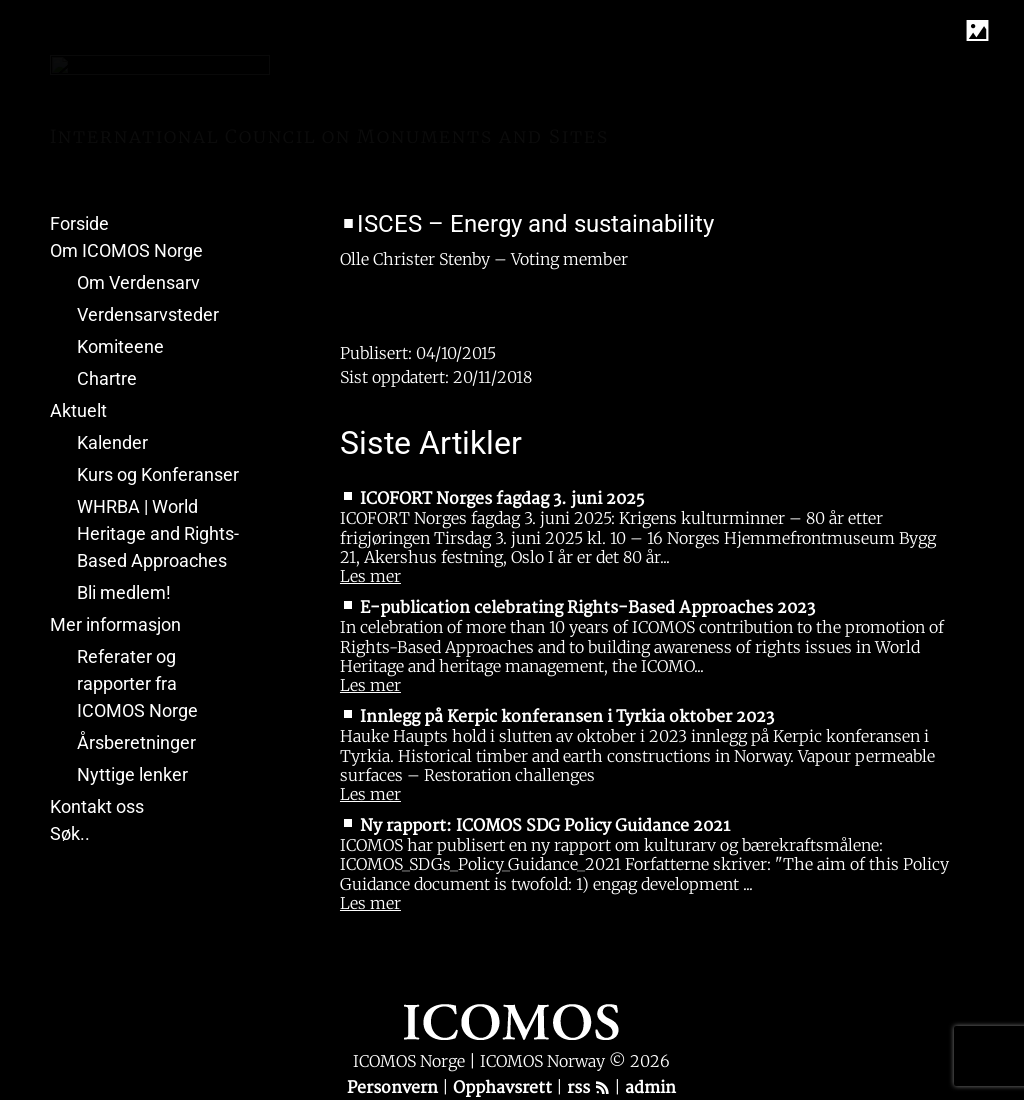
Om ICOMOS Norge (126, 250)
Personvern (394, 1088)
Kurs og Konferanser (158, 474)
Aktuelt (78, 410)
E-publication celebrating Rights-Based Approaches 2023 (587, 608)
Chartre (107, 378)
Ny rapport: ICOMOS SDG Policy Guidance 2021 (545, 826)
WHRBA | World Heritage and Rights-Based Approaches (158, 533)
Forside (79, 223)
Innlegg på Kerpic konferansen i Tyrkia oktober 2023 (567, 717)
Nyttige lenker (132, 774)
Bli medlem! (124, 592)
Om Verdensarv (138, 282)
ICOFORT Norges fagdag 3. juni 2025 (502, 499)
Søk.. (70, 833)
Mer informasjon (115, 624)
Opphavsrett (504, 1088)
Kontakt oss (97, 806)
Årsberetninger (136, 742)
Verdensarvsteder (148, 314)
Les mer (370, 576)
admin (650, 1088)
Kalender (112, 442)
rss (588, 1088)
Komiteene (120, 346)
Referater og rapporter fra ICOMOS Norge (137, 683)
